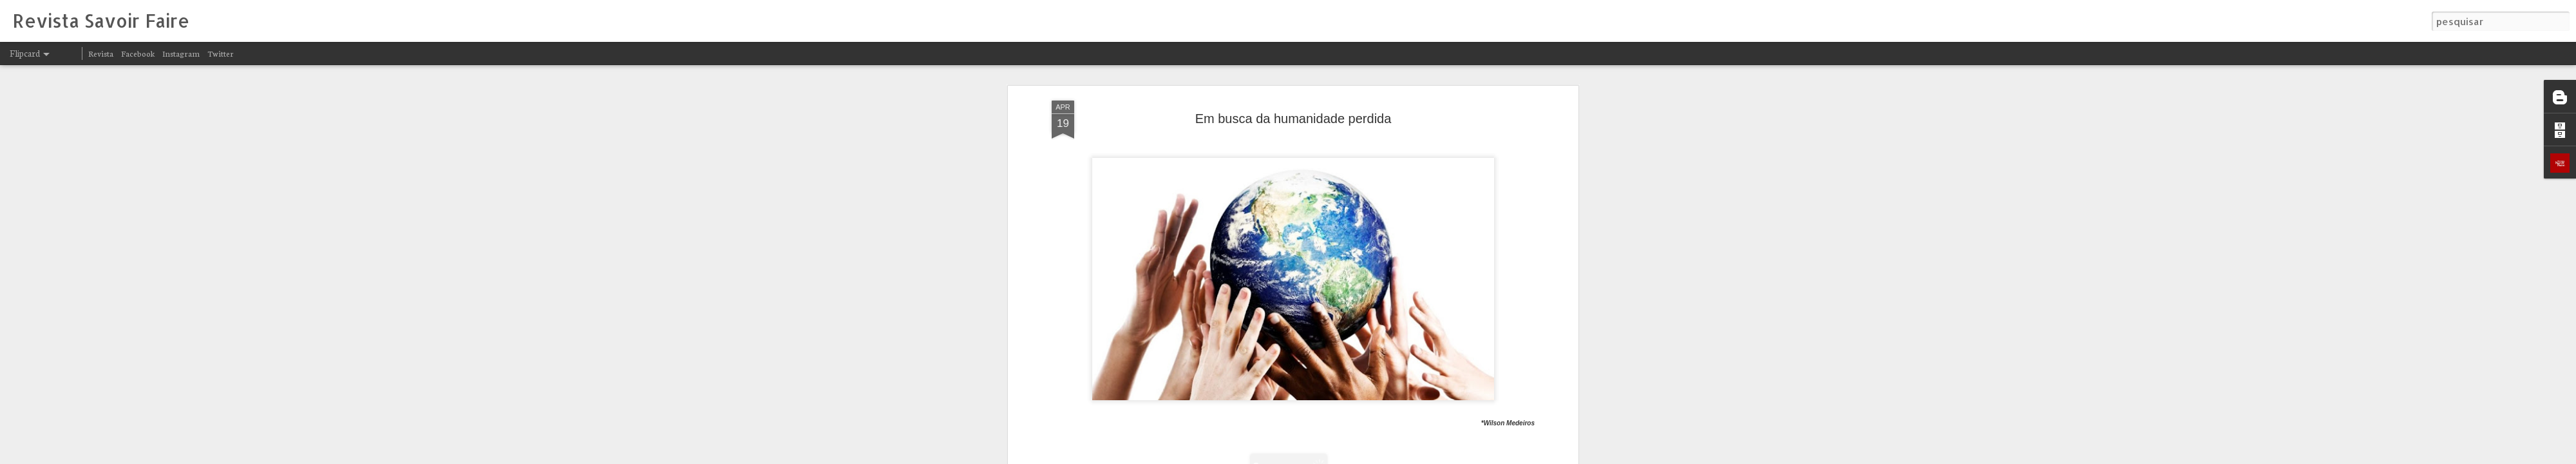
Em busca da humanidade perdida (1293, 118)
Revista (100, 53)
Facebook (138, 53)
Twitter (220, 53)
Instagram (181, 53)
